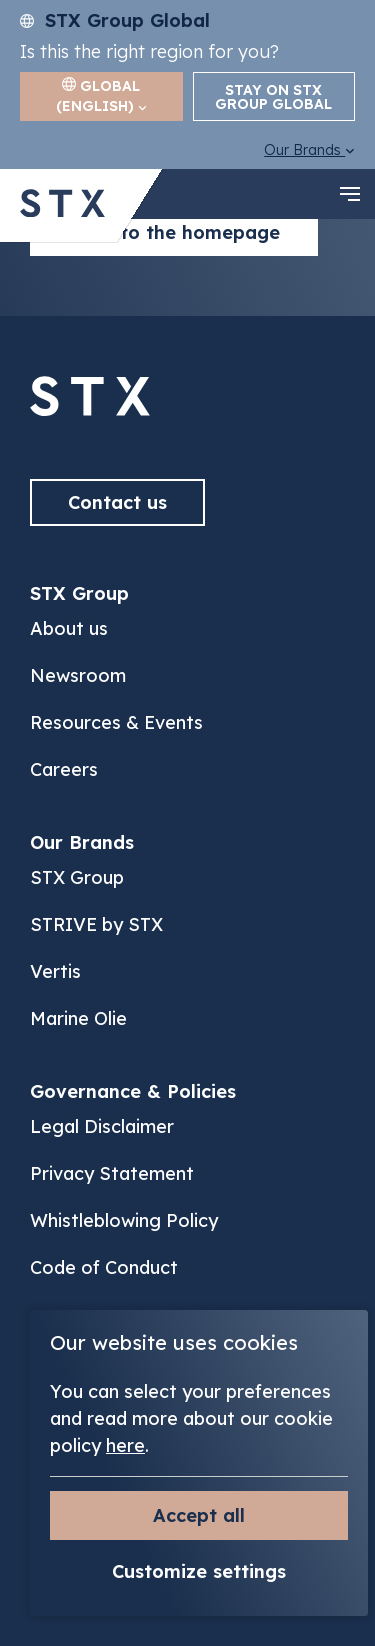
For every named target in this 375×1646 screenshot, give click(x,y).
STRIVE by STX (96, 924)
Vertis (55, 971)
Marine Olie (78, 1018)
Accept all (199, 1515)
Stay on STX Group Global (273, 97)
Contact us (117, 502)
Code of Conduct (104, 1267)
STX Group (77, 877)
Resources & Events (116, 722)
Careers (64, 769)
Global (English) (101, 96)
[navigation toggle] (350, 194)
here (125, 1445)
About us (69, 628)
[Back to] (90, 410)
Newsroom (78, 675)
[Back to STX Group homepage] (62, 205)
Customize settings (199, 1571)
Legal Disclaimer (102, 1126)
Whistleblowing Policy (124, 1220)
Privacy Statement (112, 1173)
